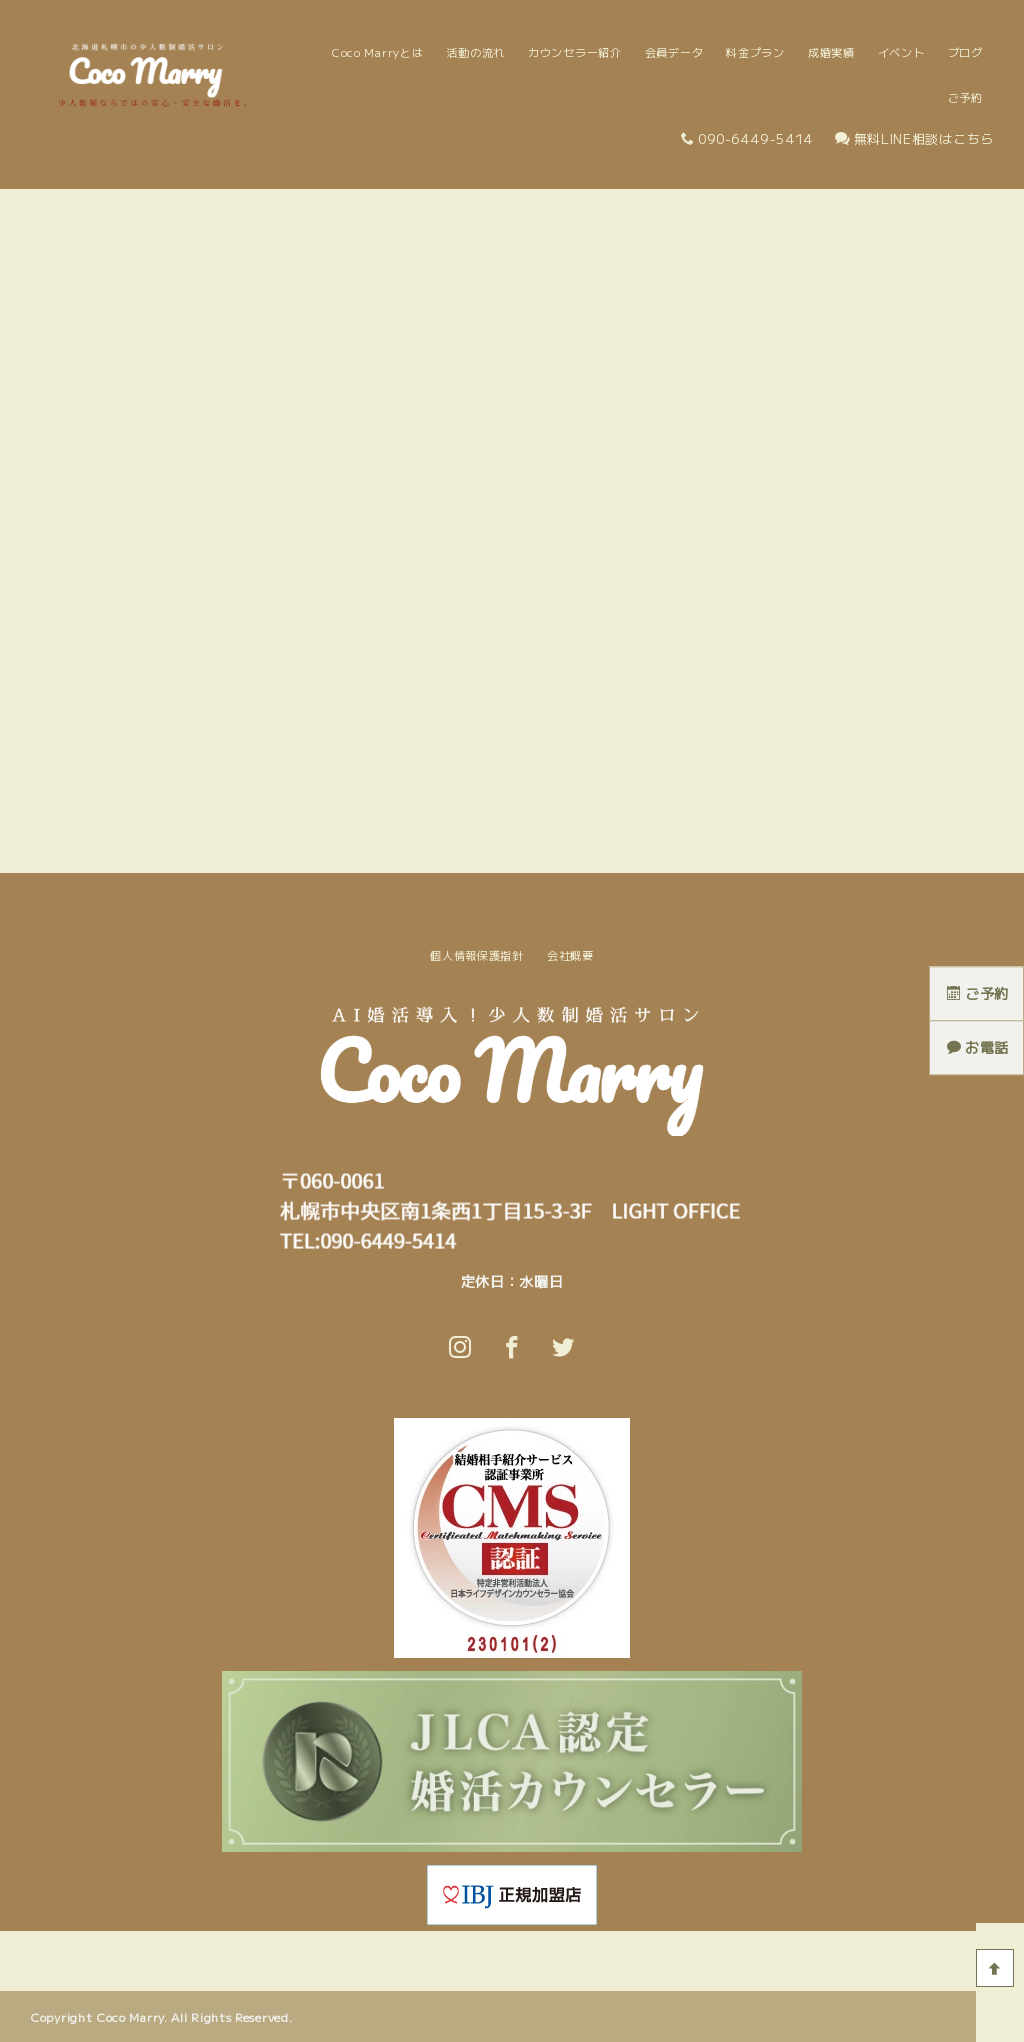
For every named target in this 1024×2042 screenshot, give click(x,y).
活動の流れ (475, 52)
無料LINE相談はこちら (914, 138)
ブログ (965, 52)
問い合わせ (662, 1953)
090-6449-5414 (747, 138)
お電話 (978, 1048)
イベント (901, 52)
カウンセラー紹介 (575, 52)
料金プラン (755, 52)
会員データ (674, 52)
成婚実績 (831, 52)
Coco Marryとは (377, 52)
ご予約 (965, 97)
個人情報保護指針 (477, 955)
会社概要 (570, 955)
